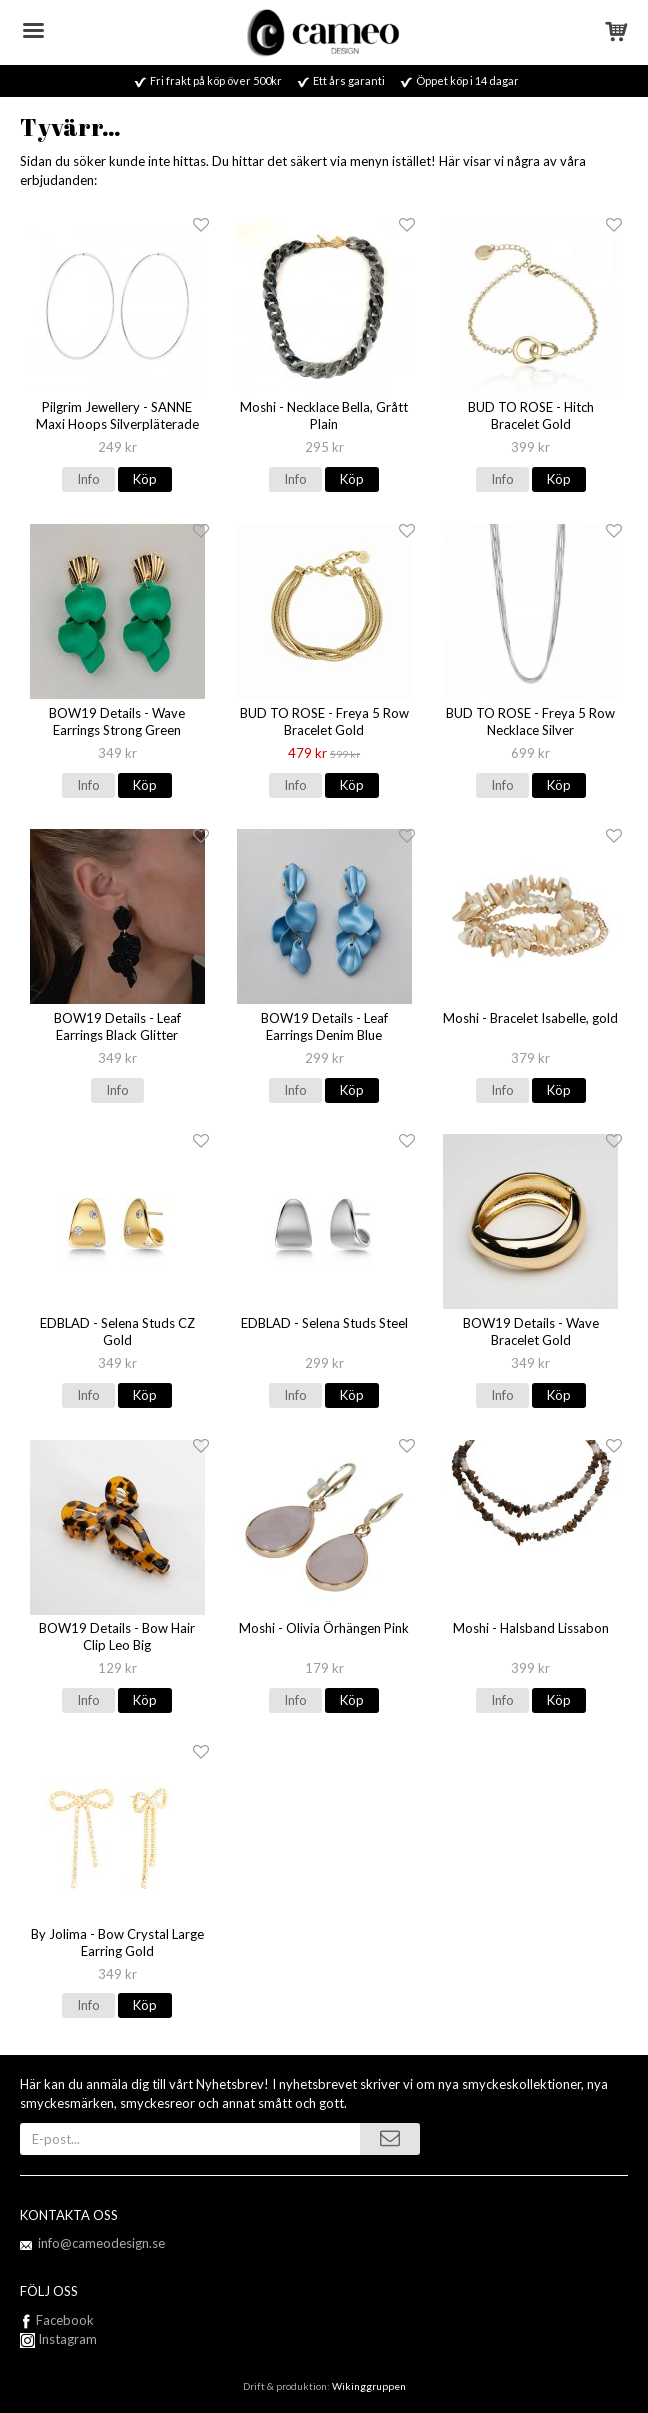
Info (88, 479)
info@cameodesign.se (101, 2243)
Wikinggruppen (369, 2386)
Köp (145, 479)
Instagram (58, 2339)
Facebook (65, 2320)
